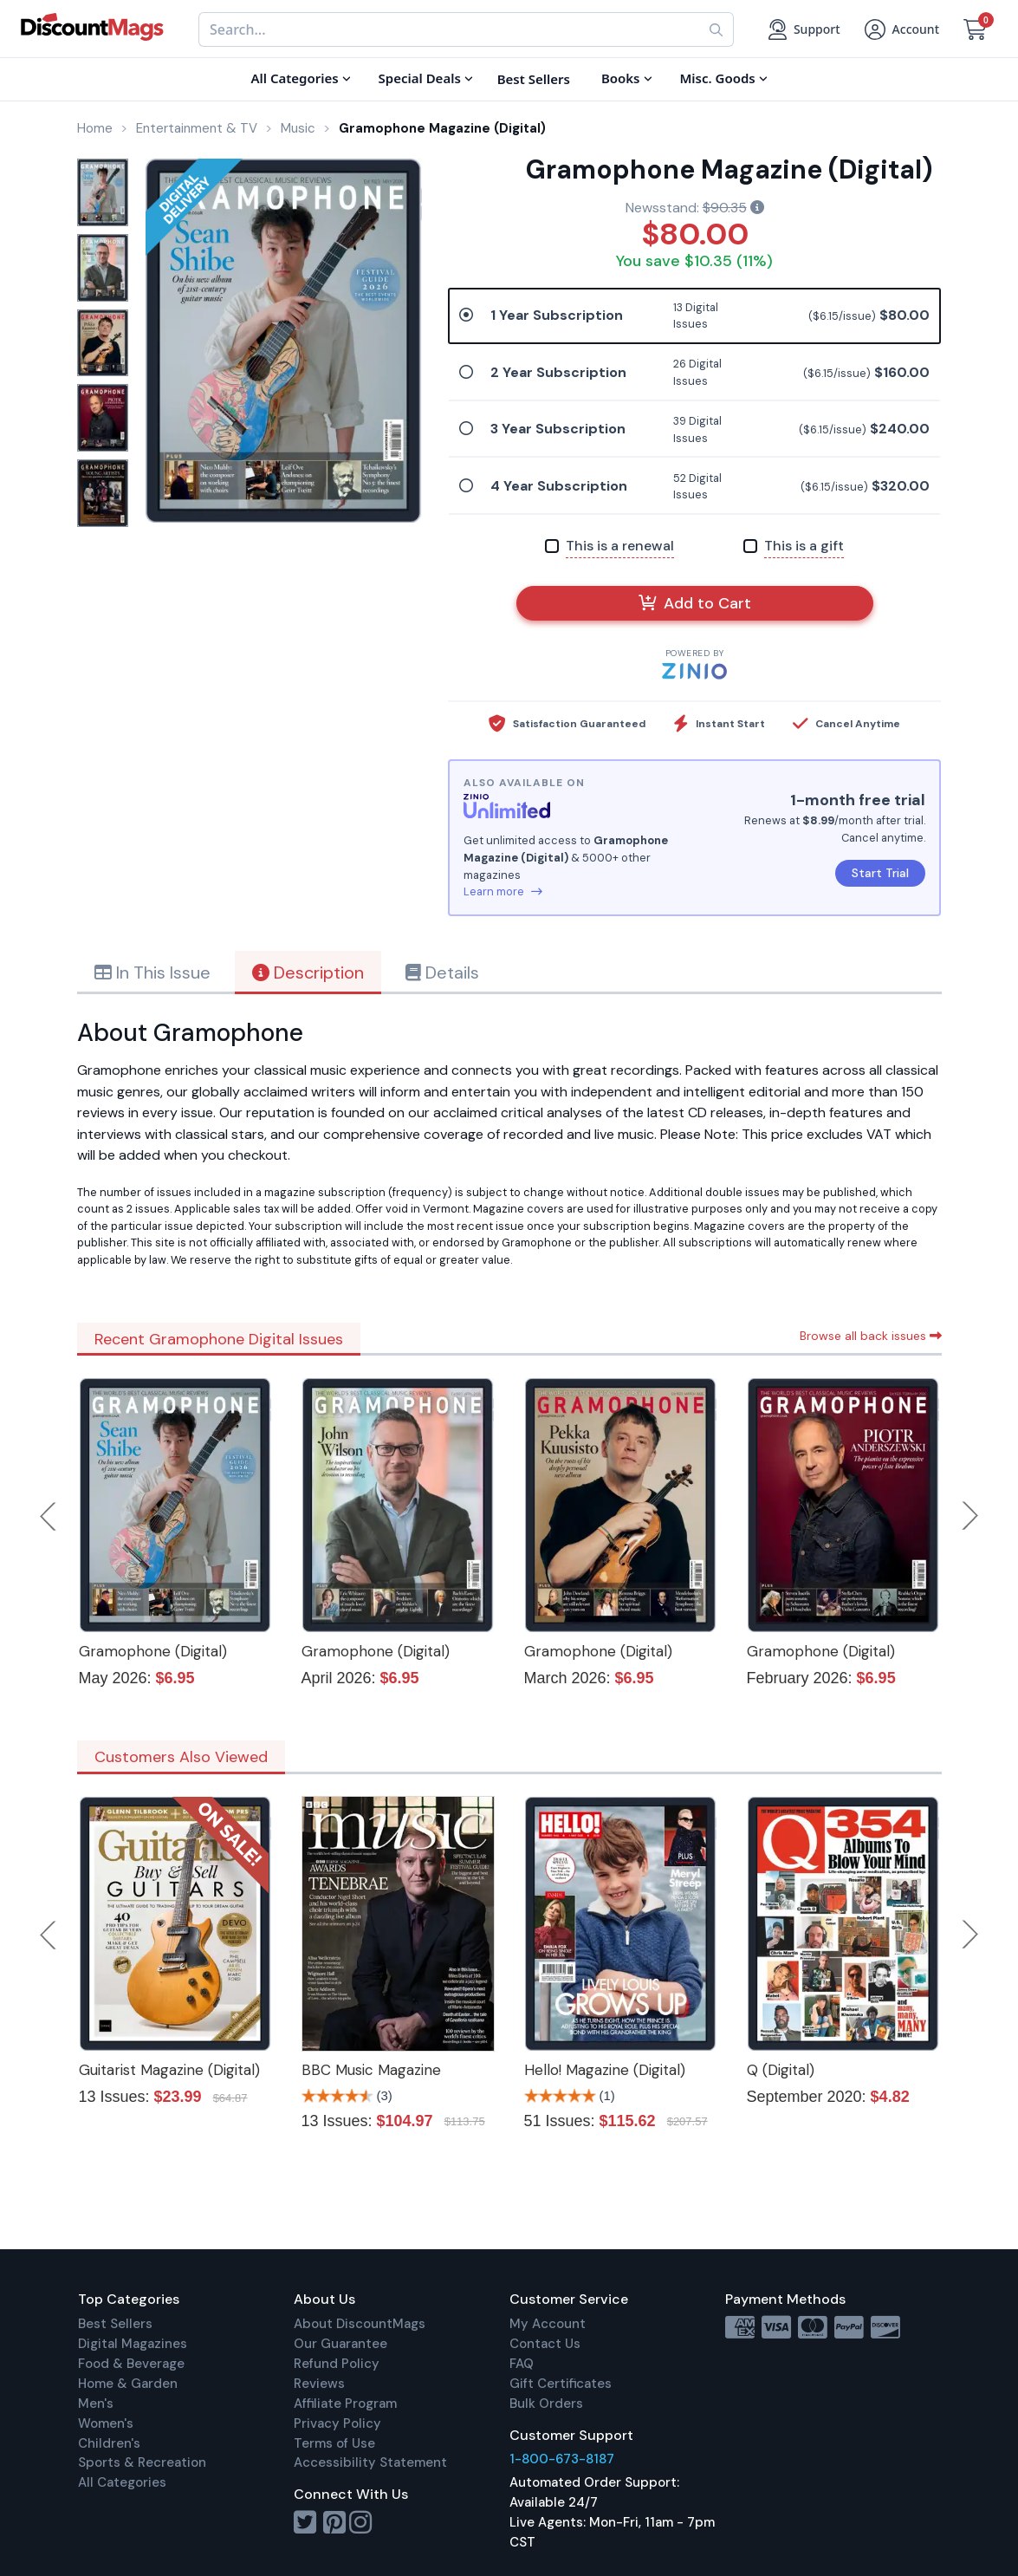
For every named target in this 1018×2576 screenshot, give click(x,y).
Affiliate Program (345, 2403)
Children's (109, 2443)
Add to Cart (695, 603)
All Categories (122, 2482)
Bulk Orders (546, 2403)
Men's (95, 2403)
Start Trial (880, 873)
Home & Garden (128, 2383)
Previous (49, 1516)
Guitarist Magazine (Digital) (169, 2069)
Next (970, 1516)
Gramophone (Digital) (153, 1651)
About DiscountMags (359, 2323)
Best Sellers (115, 2323)
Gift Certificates (560, 2383)
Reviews (319, 2383)
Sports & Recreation (142, 2462)
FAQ (521, 2363)
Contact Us (544, 2343)
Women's (105, 2423)
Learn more (503, 891)
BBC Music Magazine (371, 2069)
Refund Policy (336, 2363)
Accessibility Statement (370, 2462)
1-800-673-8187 (561, 2459)
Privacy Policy (337, 2423)
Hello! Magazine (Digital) (604, 2069)
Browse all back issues (871, 1335)
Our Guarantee (340, 2343)
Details (442, 972)
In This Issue (152, 972)
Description (308, 972)
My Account (547, 2323)
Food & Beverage (131, 2363)
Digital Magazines (132, 2343)
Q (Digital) (780, 2069)
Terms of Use (334, 2443)
